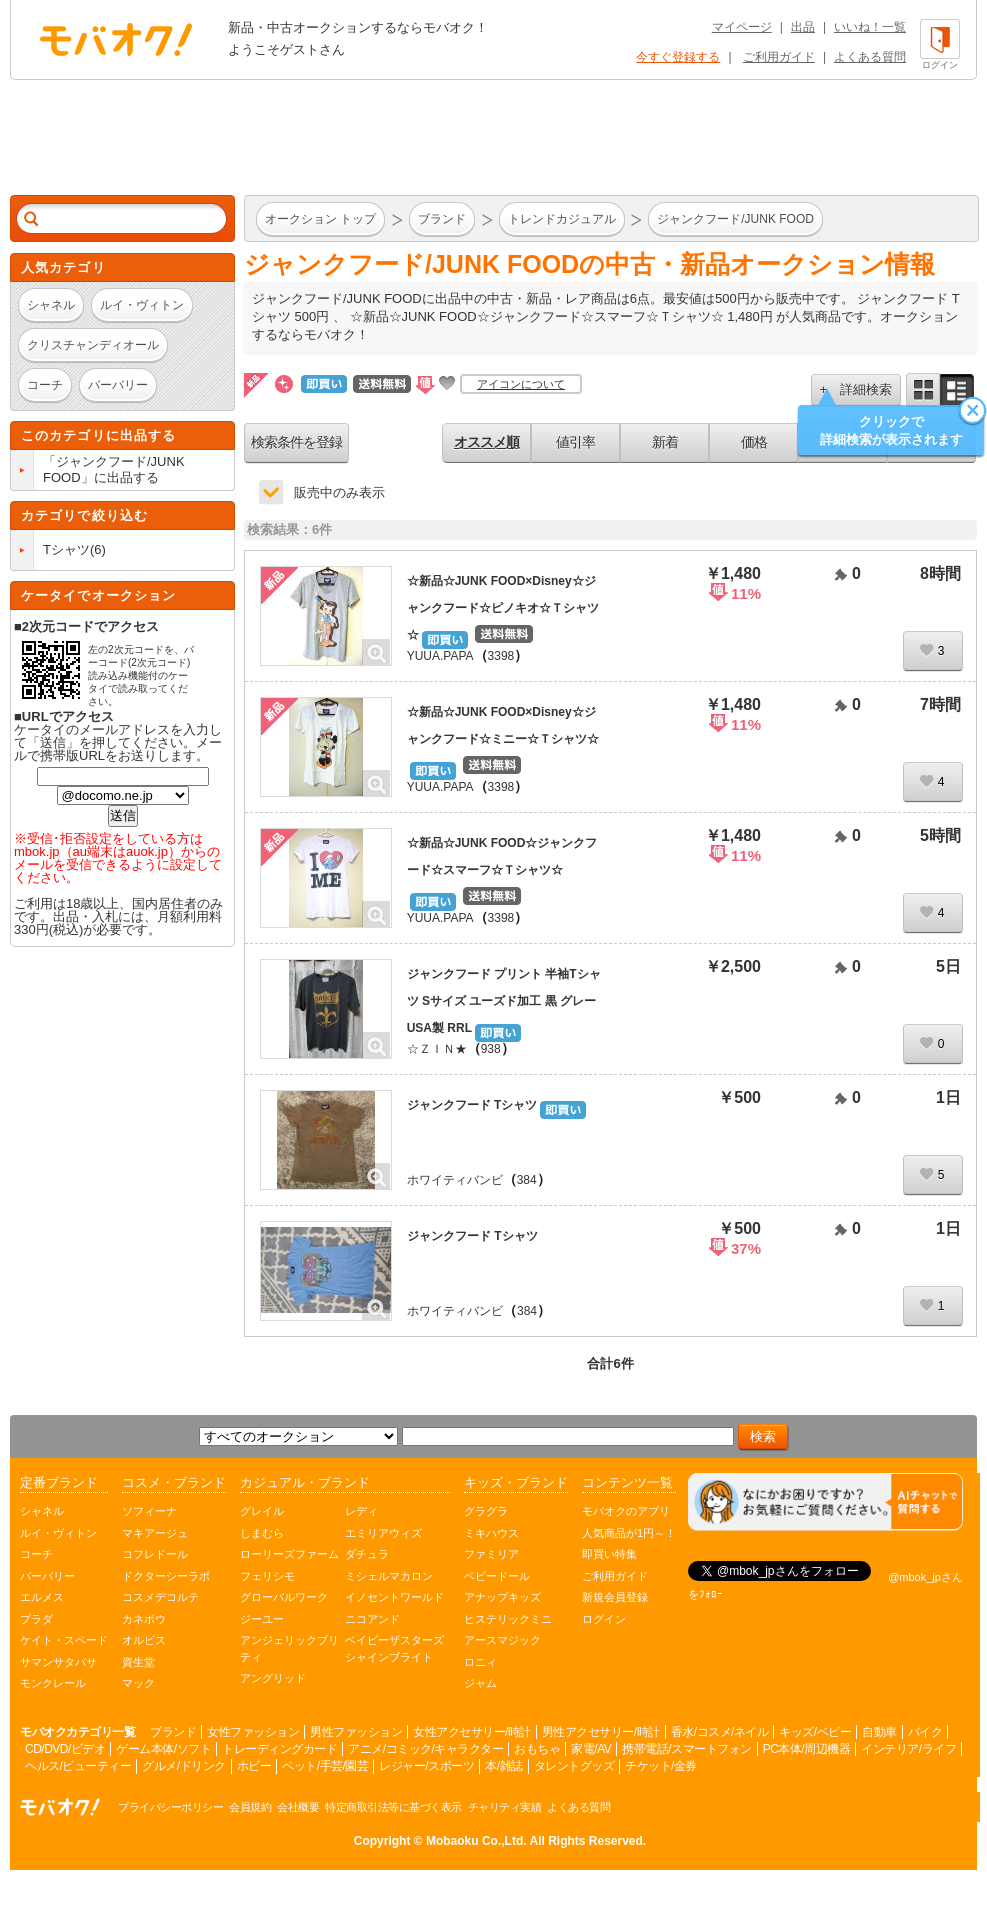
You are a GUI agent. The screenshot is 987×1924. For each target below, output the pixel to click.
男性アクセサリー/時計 (601, 1732)
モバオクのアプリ (626, 1511)
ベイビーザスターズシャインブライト (394, 1648)
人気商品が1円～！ (629, 1533)
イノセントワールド (394, 1597)
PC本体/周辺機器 (807, 1749)
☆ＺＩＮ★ (437, 1049)
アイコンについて (521, 384)
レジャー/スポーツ (426, 1766)
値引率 (575, 442)
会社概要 (298, 1807)
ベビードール (497, 1576)
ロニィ (480, 1662)
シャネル (42, 1511)
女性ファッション (253, 1732)
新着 (665, 442)
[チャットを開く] (825, 1502)
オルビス (144, 1640)
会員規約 (250, 1807)
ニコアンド (372, 1619)
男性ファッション (356, 1732)
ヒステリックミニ (508, 1619)
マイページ (742, 27)
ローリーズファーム (289, 1554)
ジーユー (262, 1619)
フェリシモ (267, 1576)
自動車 (879, 1732)
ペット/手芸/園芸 (325, 1766)
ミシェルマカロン (389, 1576)
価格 (754, 442)
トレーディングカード (279, 1749)
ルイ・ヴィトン (58, 1533)
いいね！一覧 (870, 27)
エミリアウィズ (383, 1533)
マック (138, 1683)
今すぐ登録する (678, 57)
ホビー (254, 1766)
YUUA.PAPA (440, 656)
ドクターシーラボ (166, 1576)
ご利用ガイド (779, 57)
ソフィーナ (149, 1511)
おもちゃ (537, 1749)
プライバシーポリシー (170, 1807)
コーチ (36, 1554)
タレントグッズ (574, 1766)
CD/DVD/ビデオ (65, 1749)
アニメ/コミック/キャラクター (425, 1749)
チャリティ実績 (505, 1807)
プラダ (36, 1619)
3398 (501, 656)
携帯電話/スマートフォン (686, 1749)
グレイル (262, 1511)
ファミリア (491, 1554)
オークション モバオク (116, 39)
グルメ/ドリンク (183, 1766)
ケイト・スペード (64, 1640)
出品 (803, 27)
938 (491, 1049)
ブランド (173, 1732)
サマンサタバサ (58, 1662)
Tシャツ (66, 549)
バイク (925, 1732)
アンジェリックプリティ (289, 1648)
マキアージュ (155, 1533)
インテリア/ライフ (908, 1749)
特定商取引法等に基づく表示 (393, 1807)
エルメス (42, 1597)
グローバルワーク (284, 1597)
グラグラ (486, 1511)
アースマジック (502, 1640)
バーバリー (47, 1576)
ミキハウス (491, 1533)
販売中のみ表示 (339, 492)
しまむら (262, 1533)
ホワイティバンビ (455, 1180)
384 (527, 1180)
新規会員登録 (615, 1597)
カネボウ (144, 1619)
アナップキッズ (502, 1597)
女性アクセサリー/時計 (472, 1732)
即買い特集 (609, 1554)
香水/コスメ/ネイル (720, 1732)
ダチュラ (367, 1554)
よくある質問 (870, 57)
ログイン (604, 1619)
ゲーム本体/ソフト (163, 1749)
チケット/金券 (661, 1766)
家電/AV (591, 1749)
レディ (361, 1511)
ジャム (480, 1683)
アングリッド (273, 1678)
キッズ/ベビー (815, 1732)
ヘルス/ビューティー (78, 1766)
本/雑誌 (503, 1766)
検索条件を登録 (296, 442)
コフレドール (155, 1554)
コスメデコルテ (160, 1597)
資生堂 (138, 1662)
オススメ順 (486, 442)
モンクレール (53, 1683)
